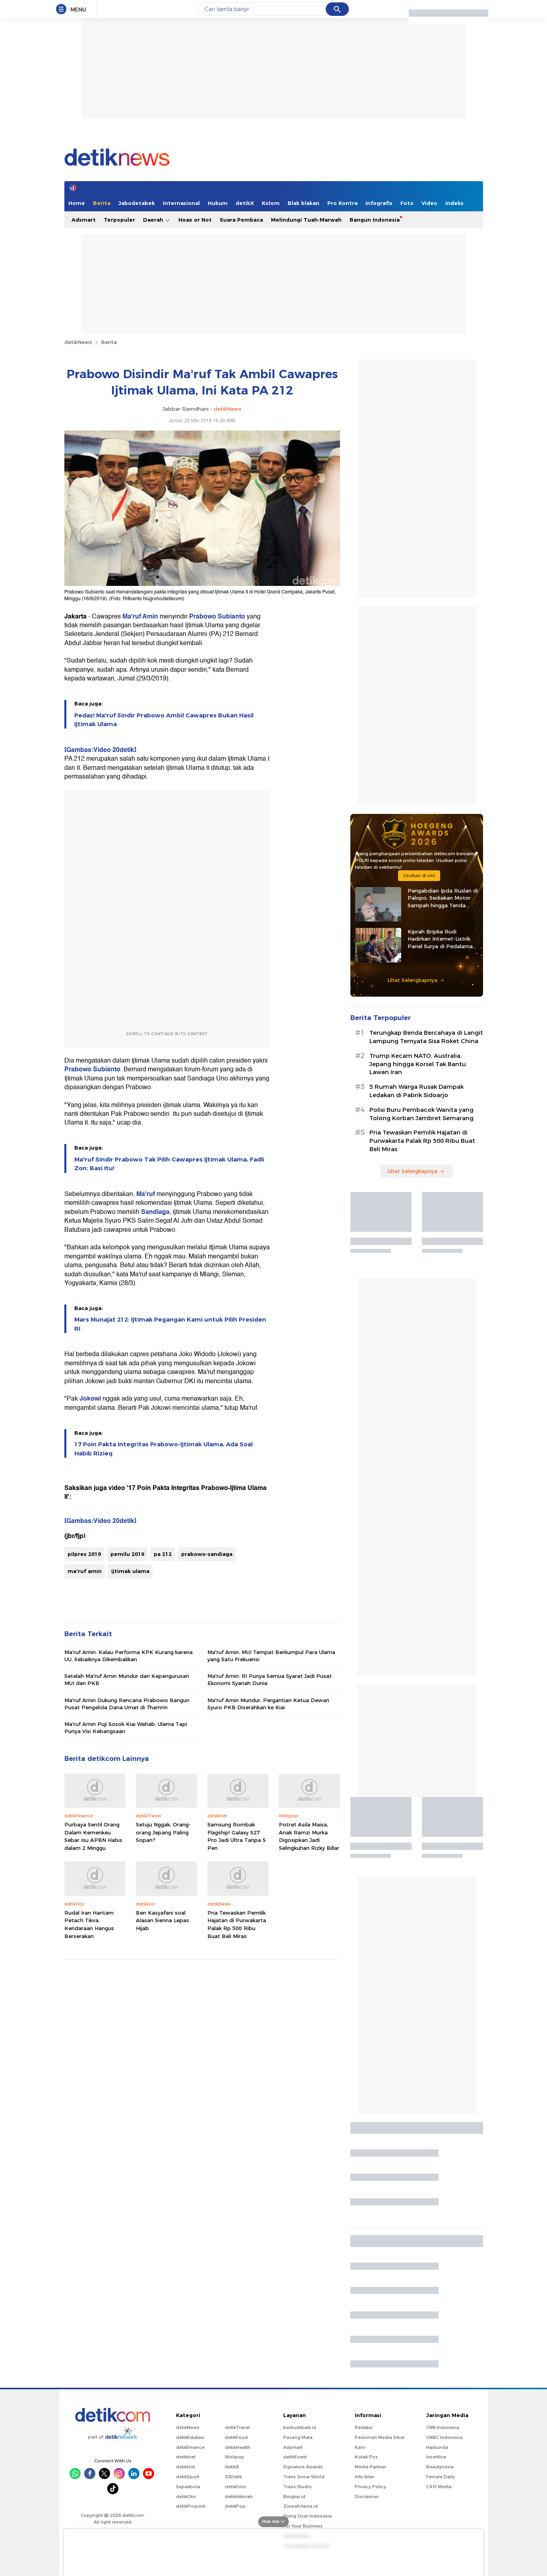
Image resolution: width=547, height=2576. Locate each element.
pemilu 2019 (127, 1554)
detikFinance (190, 2447)
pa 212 (163, 1554)
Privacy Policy (370, 2486)
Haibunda (437, 2447)
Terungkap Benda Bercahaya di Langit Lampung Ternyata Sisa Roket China (426, 1037)
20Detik (233, 2476)
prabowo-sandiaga (206, 1554)
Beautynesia (440, 2467)
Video (429, 203)
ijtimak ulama (130, 1571)
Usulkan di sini (419, 875)
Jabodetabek (136, 203)
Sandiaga (155, 1212)
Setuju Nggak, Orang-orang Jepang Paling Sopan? (163, 1832)
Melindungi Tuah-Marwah (306, 219)
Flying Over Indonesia (307, 2516)
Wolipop (234, 2457)
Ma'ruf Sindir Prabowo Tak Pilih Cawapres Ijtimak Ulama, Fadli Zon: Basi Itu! (169, 1164)
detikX (245, 203)
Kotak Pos (366, 2457)
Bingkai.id (294, 2496)
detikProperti (190, 2506)
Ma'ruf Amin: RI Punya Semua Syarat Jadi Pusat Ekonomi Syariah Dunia (269, 1679)
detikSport (187, 2476)
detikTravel (237, 2427)
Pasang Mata (298, 2437)
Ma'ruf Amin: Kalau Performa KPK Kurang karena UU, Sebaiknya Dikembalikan (128, 1655)
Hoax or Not (195, 219)
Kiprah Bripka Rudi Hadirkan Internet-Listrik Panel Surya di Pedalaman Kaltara (442, 939)
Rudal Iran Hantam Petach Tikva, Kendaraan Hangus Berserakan (89, 1924)
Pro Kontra (342, 203)
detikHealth (237, 2447)
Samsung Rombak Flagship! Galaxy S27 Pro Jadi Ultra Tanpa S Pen (236, 1836)
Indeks (454, 203)
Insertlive (436, 2457)
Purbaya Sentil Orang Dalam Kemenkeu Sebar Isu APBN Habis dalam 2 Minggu (93, 1836)
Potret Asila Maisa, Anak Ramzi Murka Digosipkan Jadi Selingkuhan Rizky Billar (309, 1836)
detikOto (186, 2496)
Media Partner (370, 2467)
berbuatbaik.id (299, 2427)
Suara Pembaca (241, 219)
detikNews (78, 342)
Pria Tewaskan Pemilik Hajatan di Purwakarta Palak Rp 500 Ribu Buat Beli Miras (236, 1924)
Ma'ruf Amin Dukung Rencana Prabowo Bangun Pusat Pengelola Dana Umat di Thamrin (126, 1703)
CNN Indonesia (442, 2427)
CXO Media (439, 2486)
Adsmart (84, 219)
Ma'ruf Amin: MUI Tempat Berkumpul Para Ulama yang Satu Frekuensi (271, 1655)
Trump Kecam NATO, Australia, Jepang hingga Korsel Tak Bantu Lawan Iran (417, 1064)
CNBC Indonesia (444, 2437)
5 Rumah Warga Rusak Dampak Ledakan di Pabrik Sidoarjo (416, 1091)
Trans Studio (297, 2486)
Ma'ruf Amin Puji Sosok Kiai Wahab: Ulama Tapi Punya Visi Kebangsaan (125, 1727)
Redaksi (364, 2427)
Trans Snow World (304, 2476)
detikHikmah (239, 2496)
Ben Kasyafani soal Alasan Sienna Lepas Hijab (162, 1920)
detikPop (235, 2506)
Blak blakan (303, 203)
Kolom (271, 203)
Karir (360, 2447)
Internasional (181, 203)
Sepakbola (188, 2486)
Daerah (156, 219)
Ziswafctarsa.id (300, 2506)
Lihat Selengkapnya (416, 980)
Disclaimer (367, 2496)
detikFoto (235, 2486)
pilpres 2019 (84, 1554)
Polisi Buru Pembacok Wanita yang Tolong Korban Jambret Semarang (421, 1114)
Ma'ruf (146, 1194)
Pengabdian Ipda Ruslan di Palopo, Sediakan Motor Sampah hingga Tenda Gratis (443, 898)
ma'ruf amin (85, 1571)
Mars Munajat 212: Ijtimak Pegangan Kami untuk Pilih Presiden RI (170, 1324)
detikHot (185, 2467)
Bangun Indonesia (375, 219)
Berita (101, 203)
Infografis (378, 203)
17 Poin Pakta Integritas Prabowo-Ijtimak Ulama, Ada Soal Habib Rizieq (163, 1449)
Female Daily (440, 2476)
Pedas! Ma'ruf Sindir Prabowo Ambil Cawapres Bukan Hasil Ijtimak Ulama (163, 720)
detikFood (236, 2437)
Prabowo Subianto (217, 616)
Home (76, 203)
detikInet (185, 2457)
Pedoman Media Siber (380, 2437)
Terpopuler (119, 219)
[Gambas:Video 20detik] (100, 750)
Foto (407, 203)
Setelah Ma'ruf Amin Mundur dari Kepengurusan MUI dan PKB (126, 1679)
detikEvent (295, 2457)
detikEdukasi (190, 2437)
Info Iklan (365, 2476)
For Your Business (303, 2526)
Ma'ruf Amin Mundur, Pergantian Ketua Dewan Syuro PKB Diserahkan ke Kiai (268, 1703)
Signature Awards (303, 2467)
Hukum (218, 203)
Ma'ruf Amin (140, 616)
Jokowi (90, 1398)
